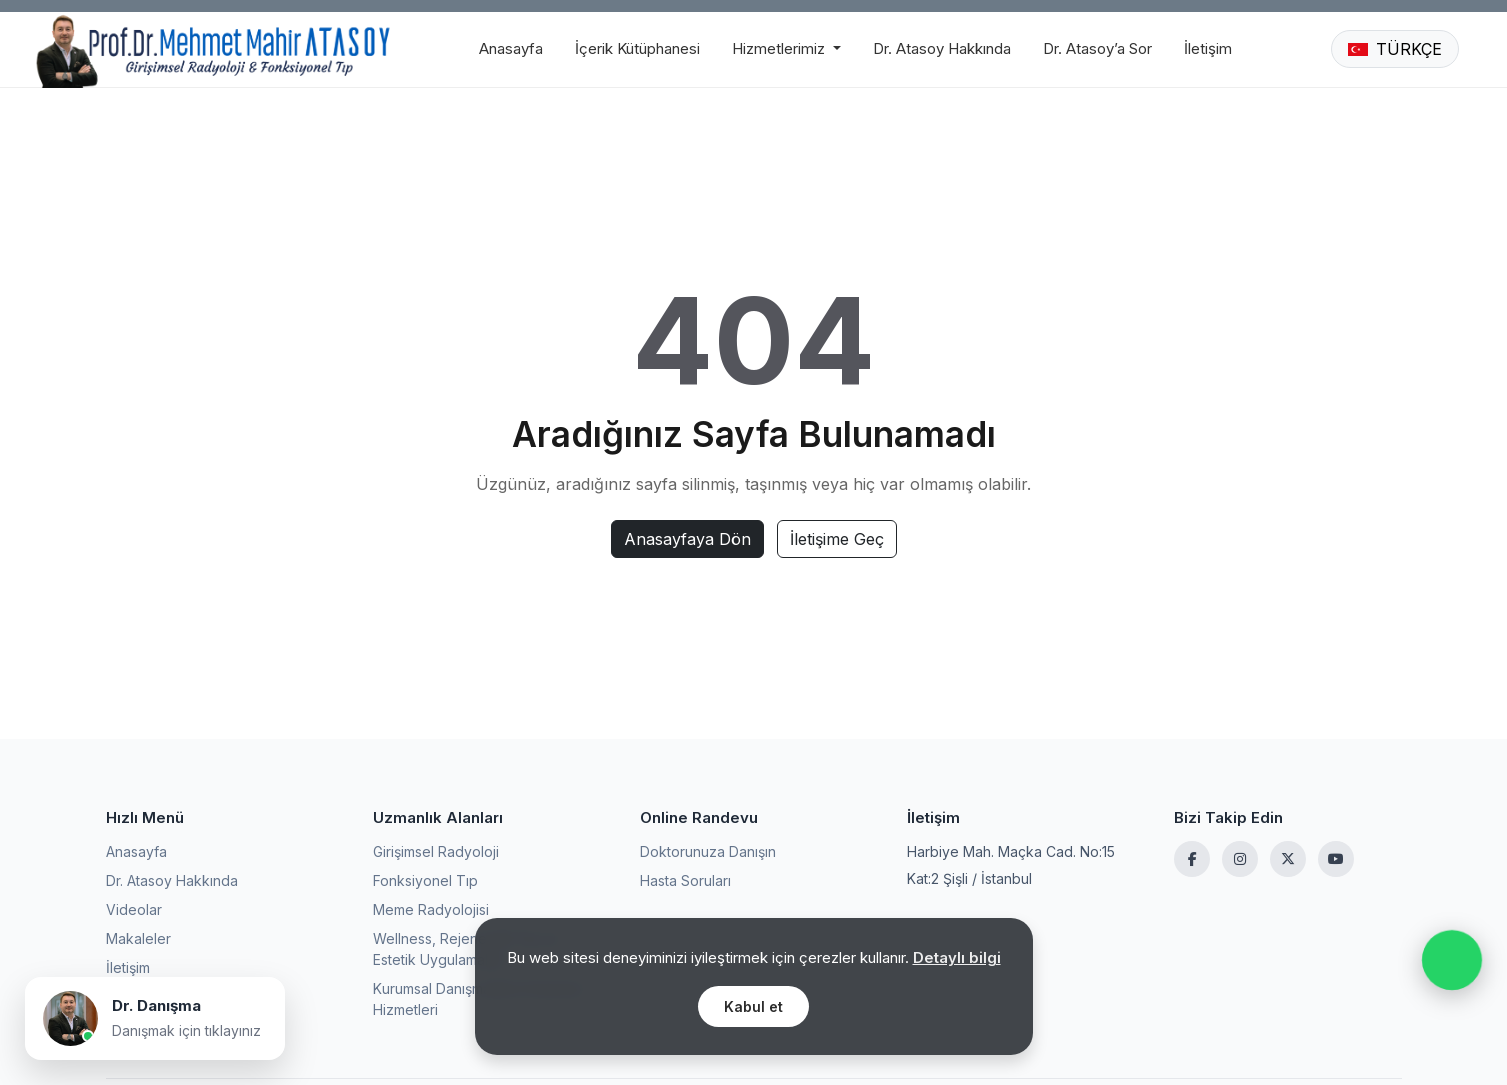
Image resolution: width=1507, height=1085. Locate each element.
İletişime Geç (837, 539)
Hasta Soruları (685, 880)
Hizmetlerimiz (780, 48)
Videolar (134, 909)
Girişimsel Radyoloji (436, 851)
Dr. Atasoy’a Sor (1097, 48)
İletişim (1208, 48)
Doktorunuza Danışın (708, 851)
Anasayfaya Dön (687, 539)
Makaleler (138, 938)
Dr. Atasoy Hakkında (942, 48)
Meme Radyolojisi (431, 909)
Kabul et (753, 1006)
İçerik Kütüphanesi (637, 48)
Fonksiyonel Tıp (425, 880)
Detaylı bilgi (957, 957)
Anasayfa (511, 48)
